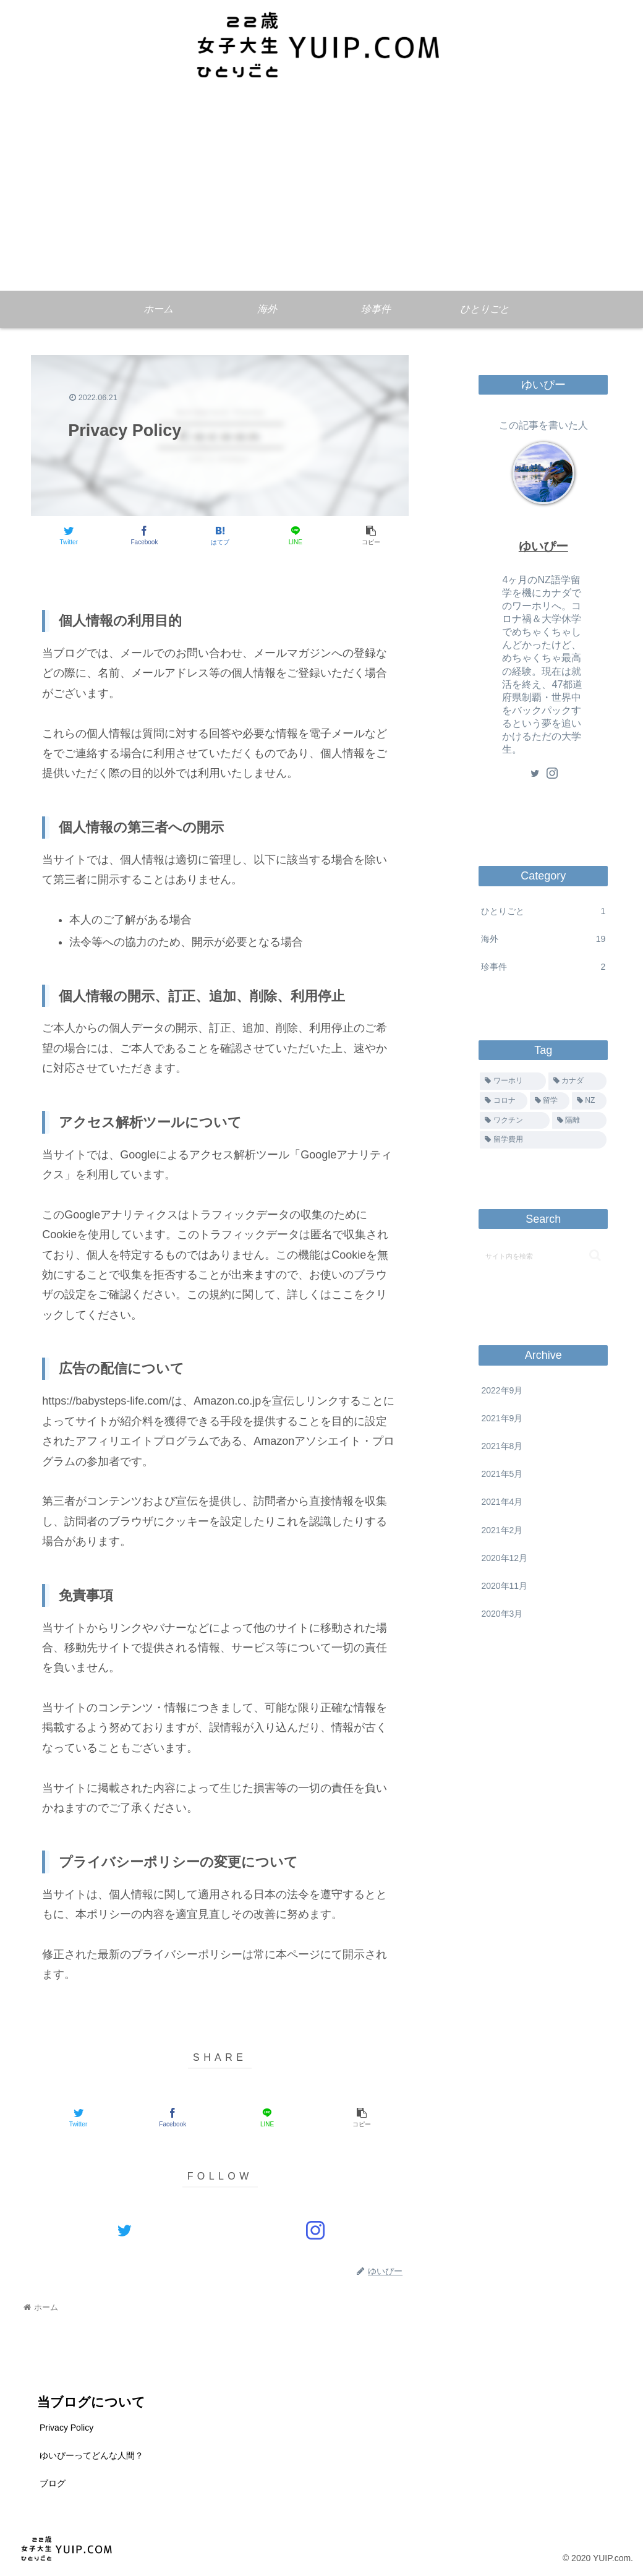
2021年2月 (501, 1530)
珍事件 (543, 967)
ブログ (53, 2483)
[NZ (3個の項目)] (589, 1101)
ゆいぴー (543, 546)
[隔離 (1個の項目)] (579, 1120)
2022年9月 (501, 1390)
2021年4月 (501, 1502)
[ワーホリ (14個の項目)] (512, 1081)
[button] (595, 1255)
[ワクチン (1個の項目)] (514, 1120)
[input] (543, 1255)
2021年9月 (501, 1418)
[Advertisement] (321, 198)
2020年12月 (504, 1558)
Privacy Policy (66, 2428)
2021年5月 (501, 1474)
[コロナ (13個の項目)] (503, 1101)
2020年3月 (501, 1614)
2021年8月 (501, 1446)
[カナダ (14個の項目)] (577, 1081)
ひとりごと (543, 911)
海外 (543, 939)
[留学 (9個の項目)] (549, 1101)
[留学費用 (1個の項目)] (543, 1140)
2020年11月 (504, 1586)
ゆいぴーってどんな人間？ (91, 2455)
